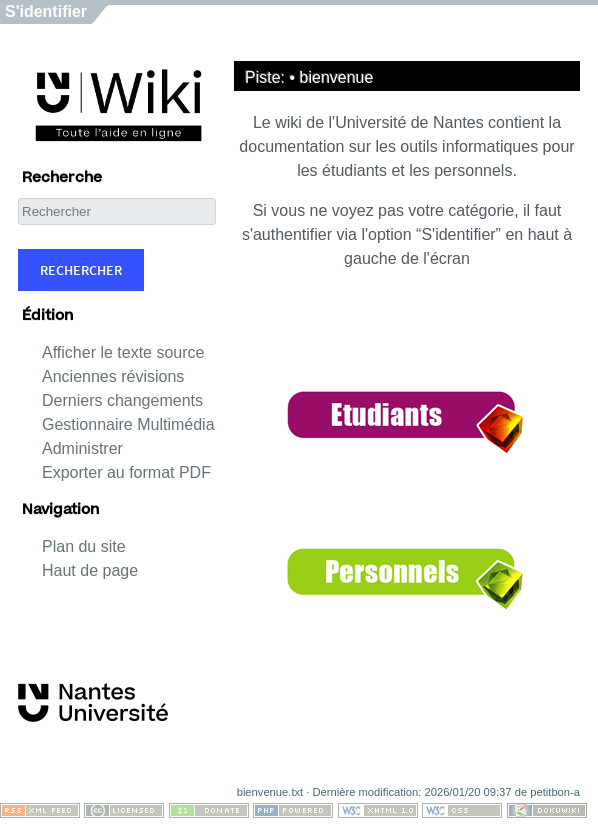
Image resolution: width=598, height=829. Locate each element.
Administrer (82, 448)
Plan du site (84, 546)
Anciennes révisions (113, 376)
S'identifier (46, 11)
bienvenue (337, 77)
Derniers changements (122, 400)
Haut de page (90, 570)
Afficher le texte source (123, 352)
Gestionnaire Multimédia (128, 424)
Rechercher (81, 270)
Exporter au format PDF (126, 472)
